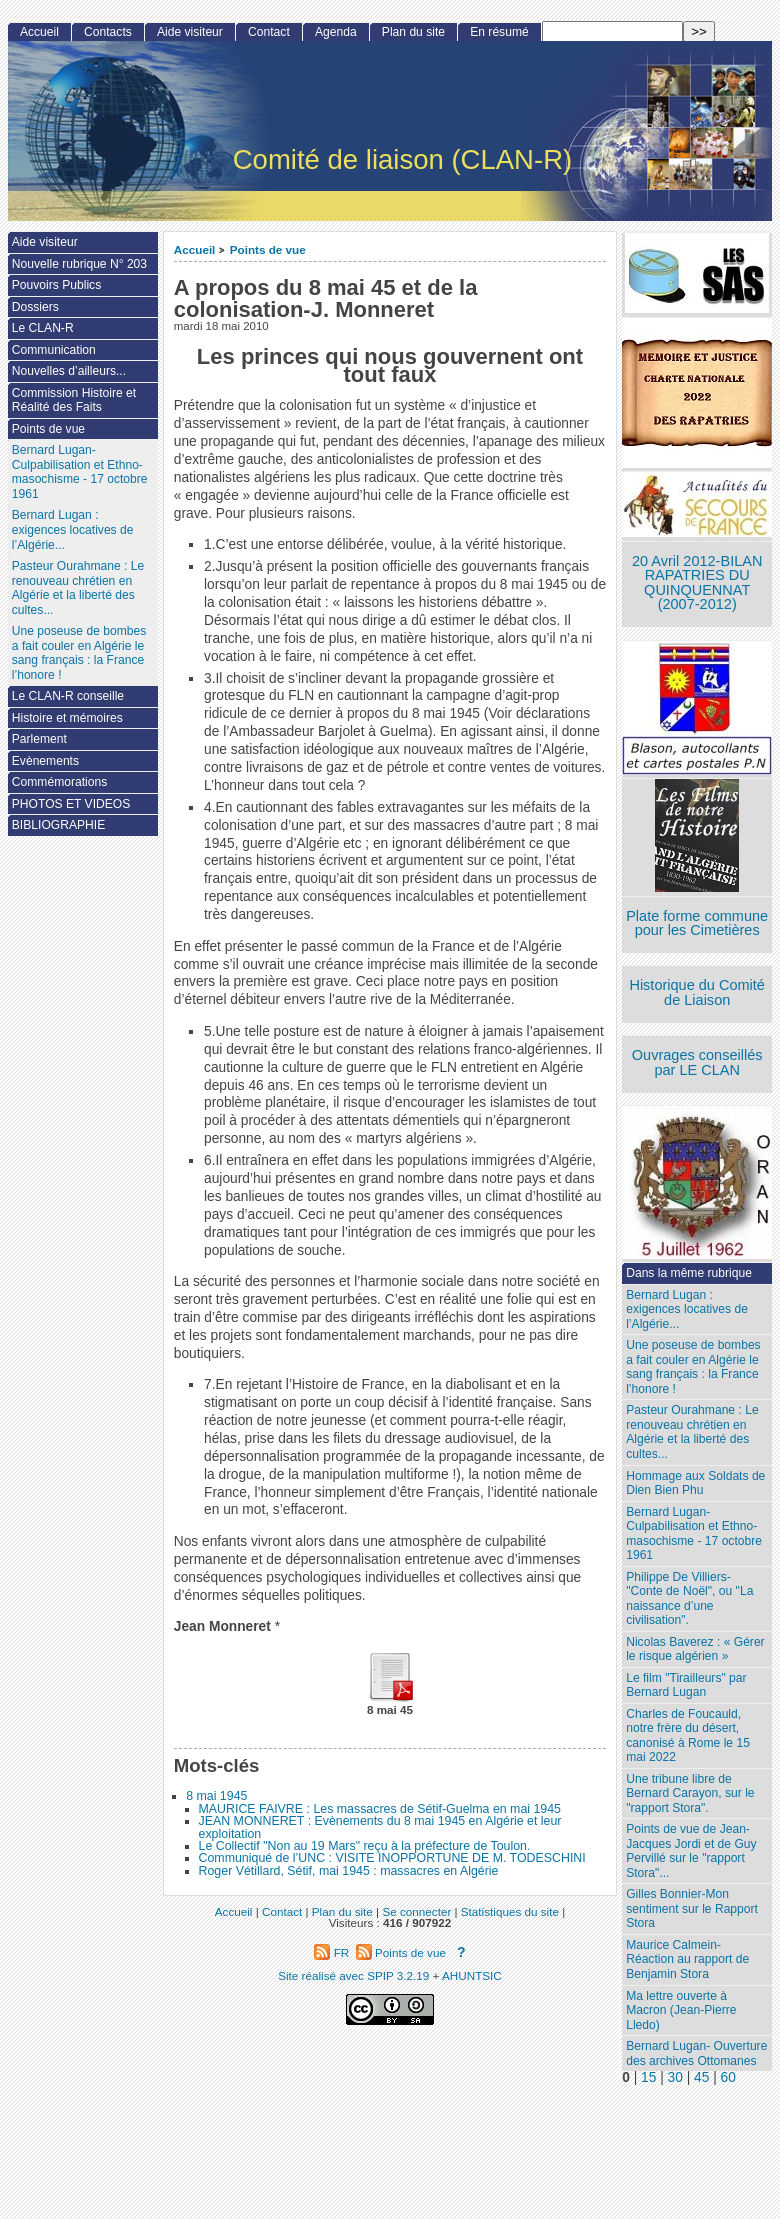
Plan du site (413, 32)
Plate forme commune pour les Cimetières (697, 923)
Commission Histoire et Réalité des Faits (74, 400)
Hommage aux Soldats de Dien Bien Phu (695, 1483)
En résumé (499, 32)
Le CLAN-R (43, 328)
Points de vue (268, 249)
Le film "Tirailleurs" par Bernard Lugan (686, 1685)
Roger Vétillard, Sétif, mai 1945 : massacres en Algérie (349, 1871)
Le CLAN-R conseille (68, 696)
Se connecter (416, 1911)
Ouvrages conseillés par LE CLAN (697, 1062)
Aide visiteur (190, 32)
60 (728, 2077)
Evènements (45, 761)
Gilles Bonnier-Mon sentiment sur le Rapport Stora (692, 1908)
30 (675, 2077)
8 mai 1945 (216, 1796)
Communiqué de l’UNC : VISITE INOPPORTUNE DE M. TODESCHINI (392, 1858)
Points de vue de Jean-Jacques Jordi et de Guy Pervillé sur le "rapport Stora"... (691, 1851)
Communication (54, 350)
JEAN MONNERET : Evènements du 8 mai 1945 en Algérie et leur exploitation (380, 1827)
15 (648, 2077)
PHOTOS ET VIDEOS (71, 804)
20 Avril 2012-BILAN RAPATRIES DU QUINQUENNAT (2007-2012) (697, 583)
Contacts (108, 32)
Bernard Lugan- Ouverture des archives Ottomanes (696, 2053)
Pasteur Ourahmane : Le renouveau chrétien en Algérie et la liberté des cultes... (692, 1432)
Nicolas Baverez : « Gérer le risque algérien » (695, 1649)
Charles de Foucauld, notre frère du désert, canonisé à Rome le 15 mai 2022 (688, 1736)
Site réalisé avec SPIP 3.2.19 (353, 1975)
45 (701, 2077)
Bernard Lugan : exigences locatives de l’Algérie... (687, 1309)
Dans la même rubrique (689, 1273)
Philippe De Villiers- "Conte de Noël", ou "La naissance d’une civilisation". (689, 1599)
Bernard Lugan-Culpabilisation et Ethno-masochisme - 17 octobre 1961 (694, 1534)
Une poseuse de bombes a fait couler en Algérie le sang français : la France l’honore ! (693, 1367)
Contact (269, 32)
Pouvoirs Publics (56, 285)
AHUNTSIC (472, 1975)
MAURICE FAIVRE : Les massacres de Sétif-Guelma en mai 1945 (380, 1809)
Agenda (336, 32)
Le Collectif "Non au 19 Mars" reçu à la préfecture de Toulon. (365, 1846)
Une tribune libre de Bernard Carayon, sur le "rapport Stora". (690, 1793)
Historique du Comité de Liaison (697, 992)
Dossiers (35, 307)
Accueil (195, 249)
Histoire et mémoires (67, 718)
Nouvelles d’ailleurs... (69, 371)
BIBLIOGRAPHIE (58, 825)
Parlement (39, 739)
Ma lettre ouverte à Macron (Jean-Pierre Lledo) (681, 2010)
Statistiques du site (510, 1911)
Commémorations (59, 782)
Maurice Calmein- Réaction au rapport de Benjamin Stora (687, 1959)
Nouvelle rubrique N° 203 (79, 264)
